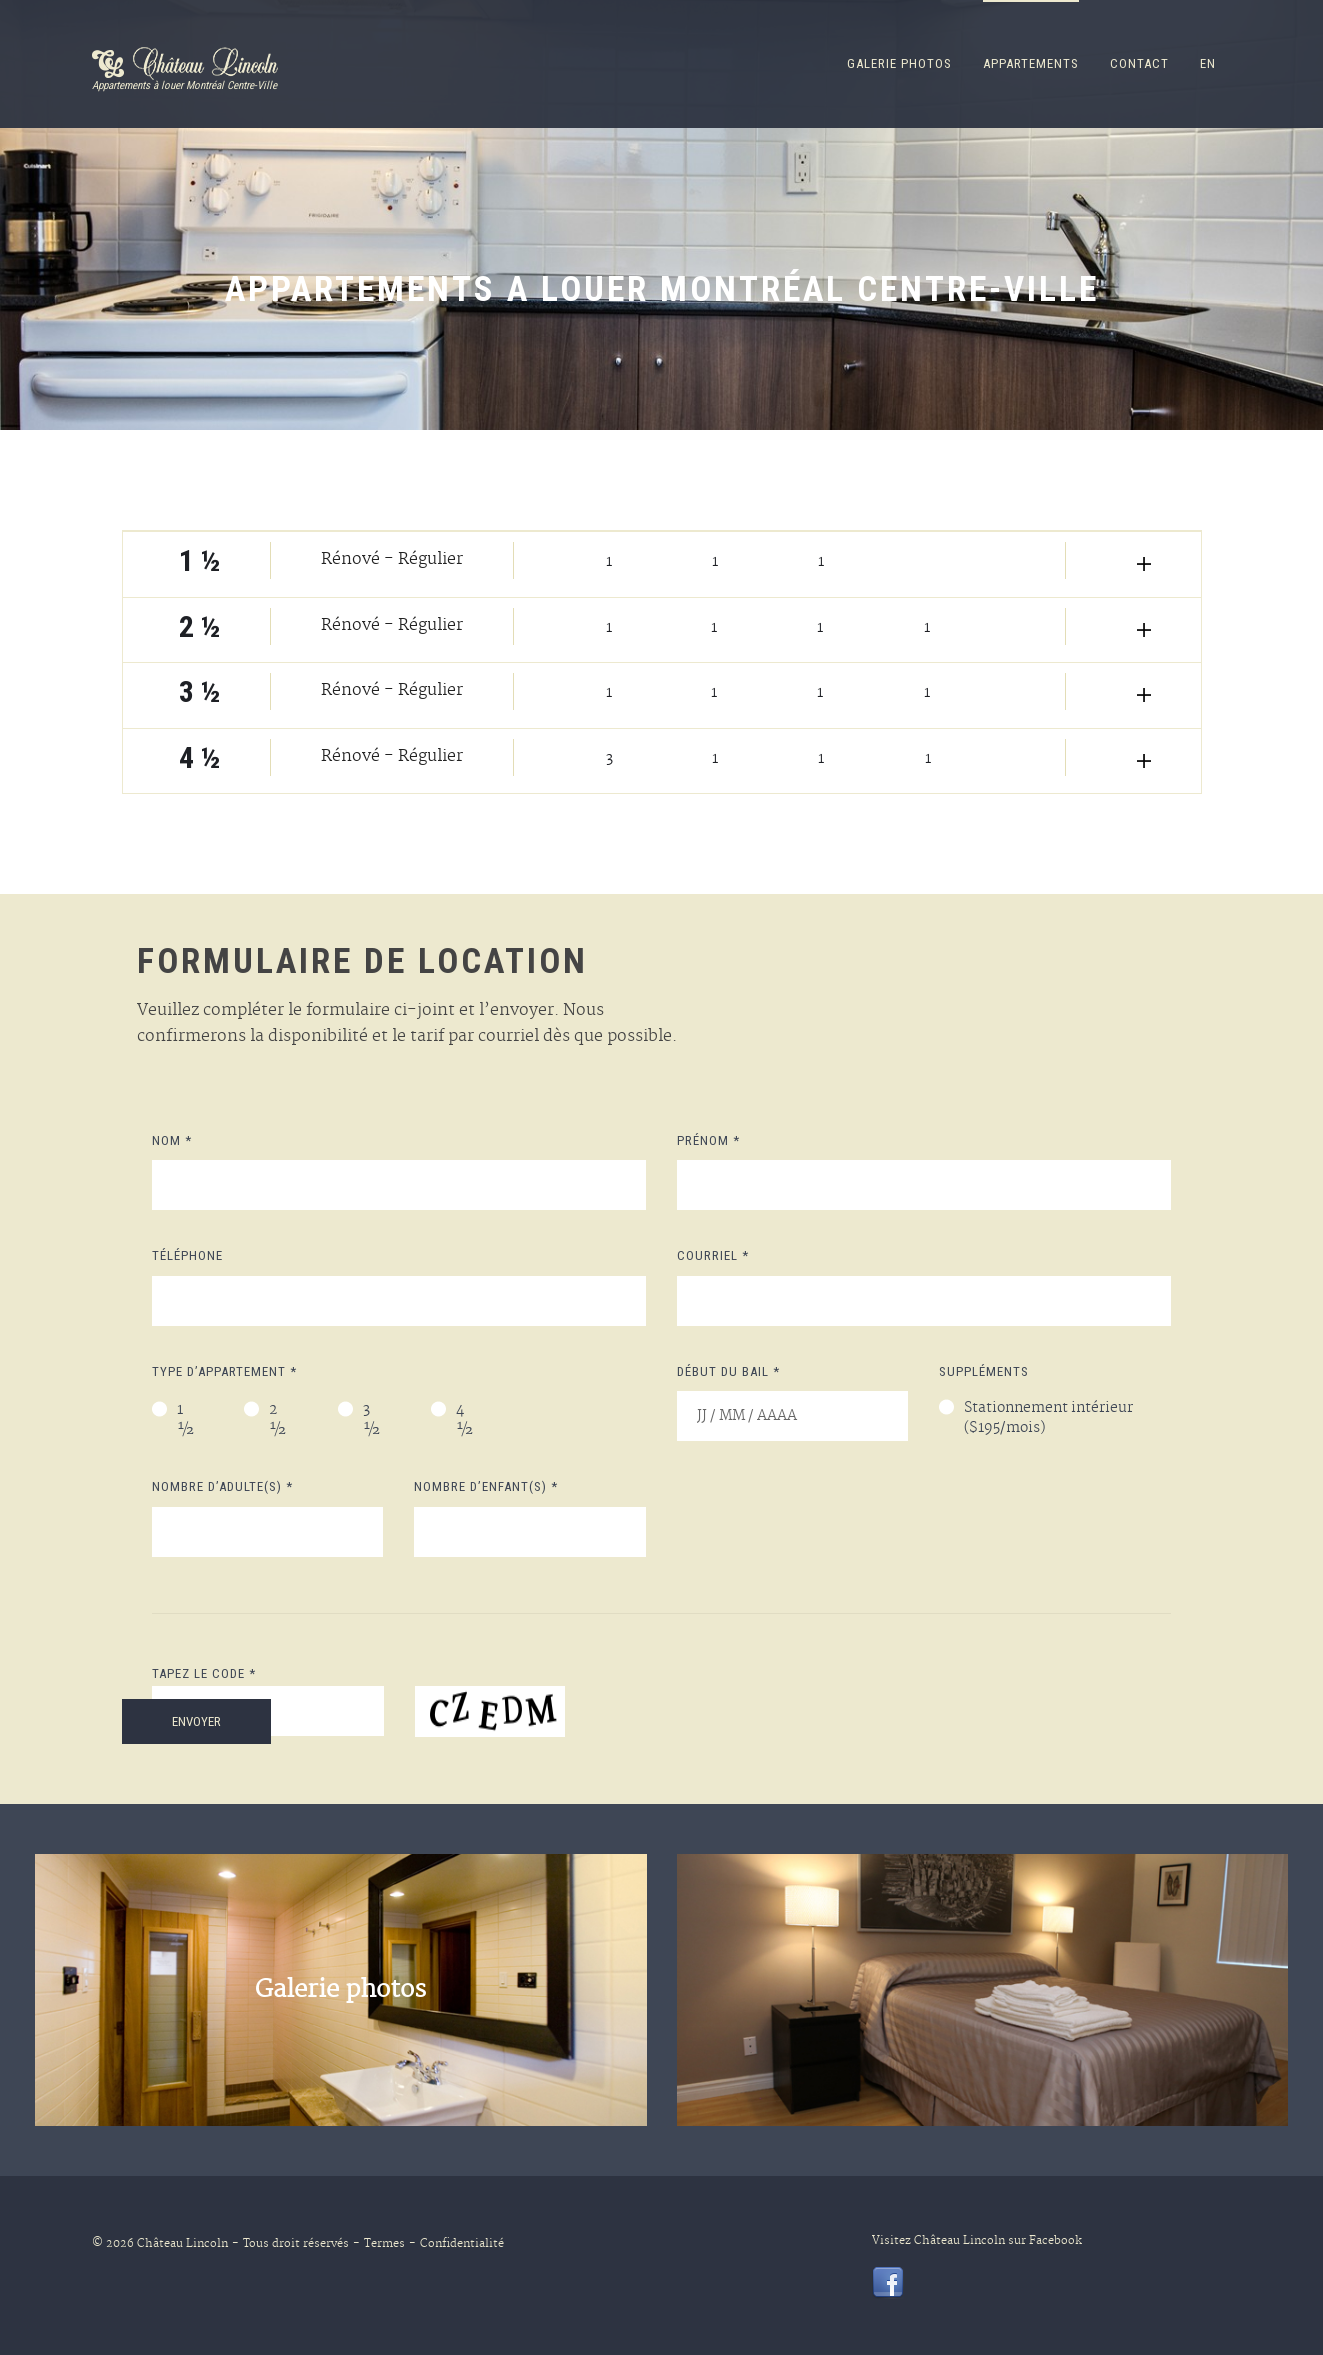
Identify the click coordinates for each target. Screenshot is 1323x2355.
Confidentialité (456, 2244)
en (1208, 63)
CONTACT (1139, 63)
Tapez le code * (204, 1673)
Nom (172, 1140)
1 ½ (186, 1421)
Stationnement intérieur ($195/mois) (1048, 1419)
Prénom (708, 1140)
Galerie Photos (899, 63)
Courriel (713, 1255)
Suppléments (984, 1371)
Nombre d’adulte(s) (222, 1486)
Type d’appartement (224, 1371)
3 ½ (372, 1421)
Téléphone (187, 1255)
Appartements (1031, 63)
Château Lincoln (182, 2244)
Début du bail (728, 1371)
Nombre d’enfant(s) (486, 1486)
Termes (379, 2244)
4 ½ (465, 1421)
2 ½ (278, 1421)
